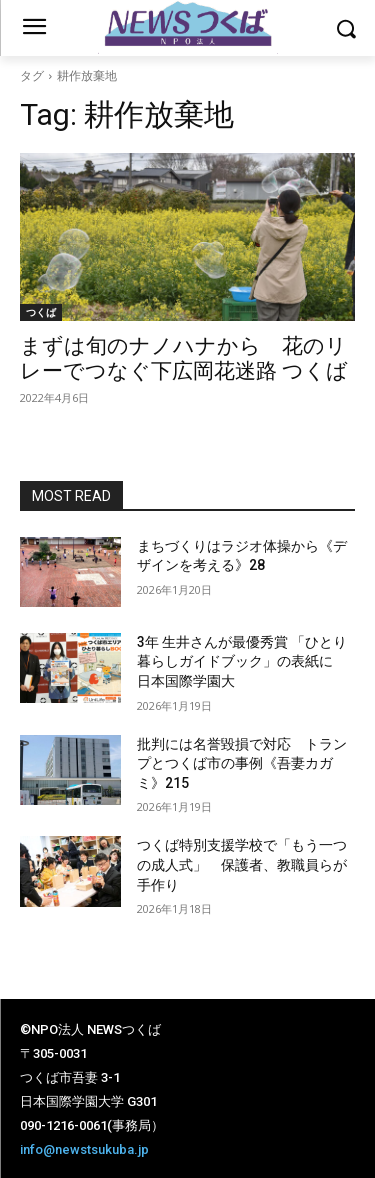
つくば (41, 312)
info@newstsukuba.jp (84, 1149)
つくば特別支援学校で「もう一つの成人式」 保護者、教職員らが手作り (242, 864)
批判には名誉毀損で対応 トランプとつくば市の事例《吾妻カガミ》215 (242, 763)
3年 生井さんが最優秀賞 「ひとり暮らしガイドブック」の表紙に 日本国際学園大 (242, 661)
